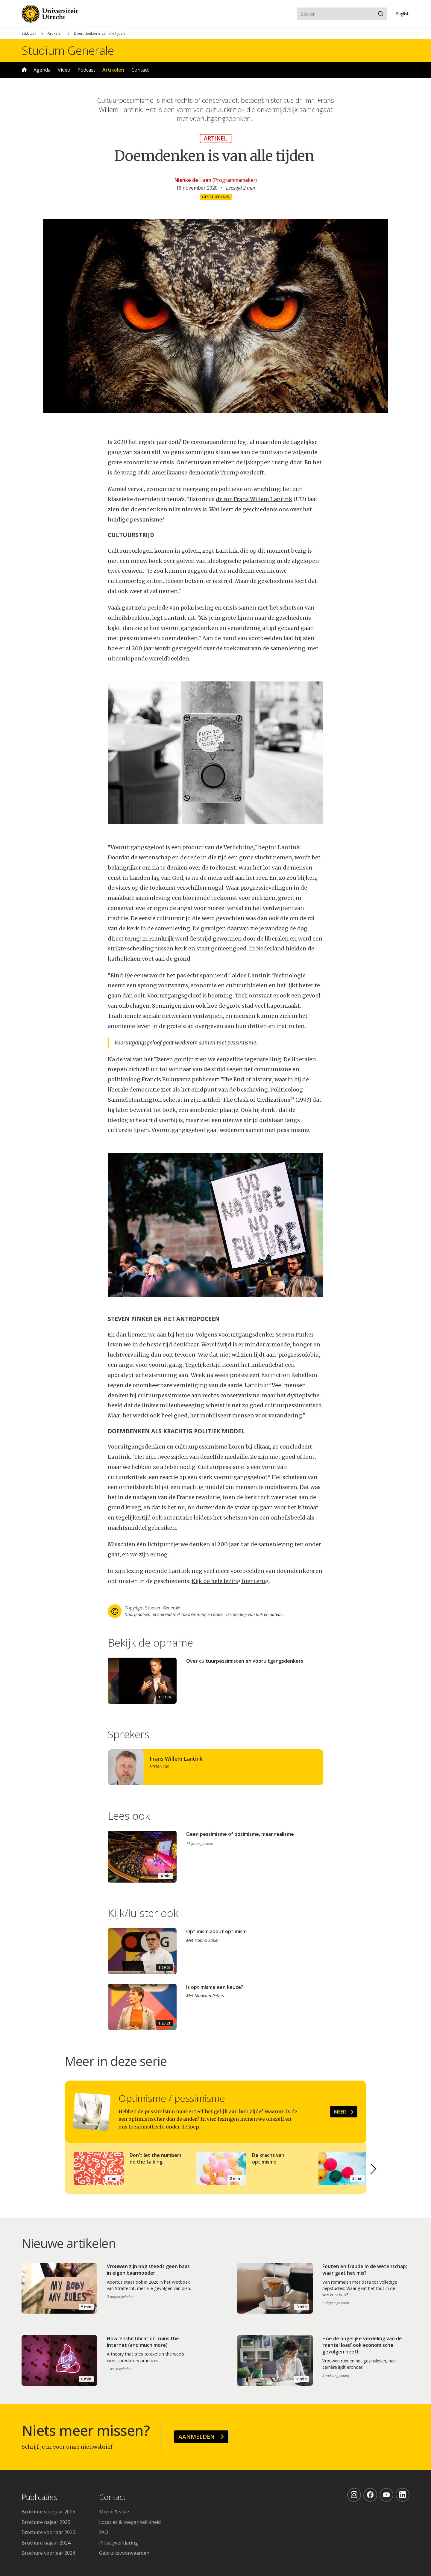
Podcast (86, 69)
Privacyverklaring (118, 2542)
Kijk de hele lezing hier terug (230, 1581)
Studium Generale (68, 50)
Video (64, 69)
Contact (140, 69)
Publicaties (39, 2497)
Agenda (42, 69)
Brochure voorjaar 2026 (48, 2511)
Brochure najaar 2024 (46, 2542)
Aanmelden (196, 2437)
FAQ (103, 2532)
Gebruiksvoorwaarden (124, 2553)
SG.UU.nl (29, 33)
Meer (340, 2111)
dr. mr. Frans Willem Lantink (254, 499)
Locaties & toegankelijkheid (130, 2522)
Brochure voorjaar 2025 (48, 2532)
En (402, 13)
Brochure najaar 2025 (46, 2522)
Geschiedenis (215, 196)
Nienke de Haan (192, 180)
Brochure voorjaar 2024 (48, 2553)
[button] (373, 2169)
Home (24, 69)
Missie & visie (114, 2511)
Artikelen (55, 33)
